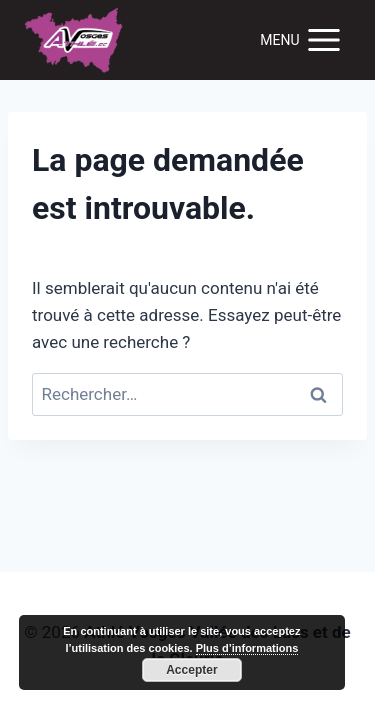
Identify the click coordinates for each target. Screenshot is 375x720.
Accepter (191, 670)
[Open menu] (301, 39)
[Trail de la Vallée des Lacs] (74, 40)
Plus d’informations (247, 648)
